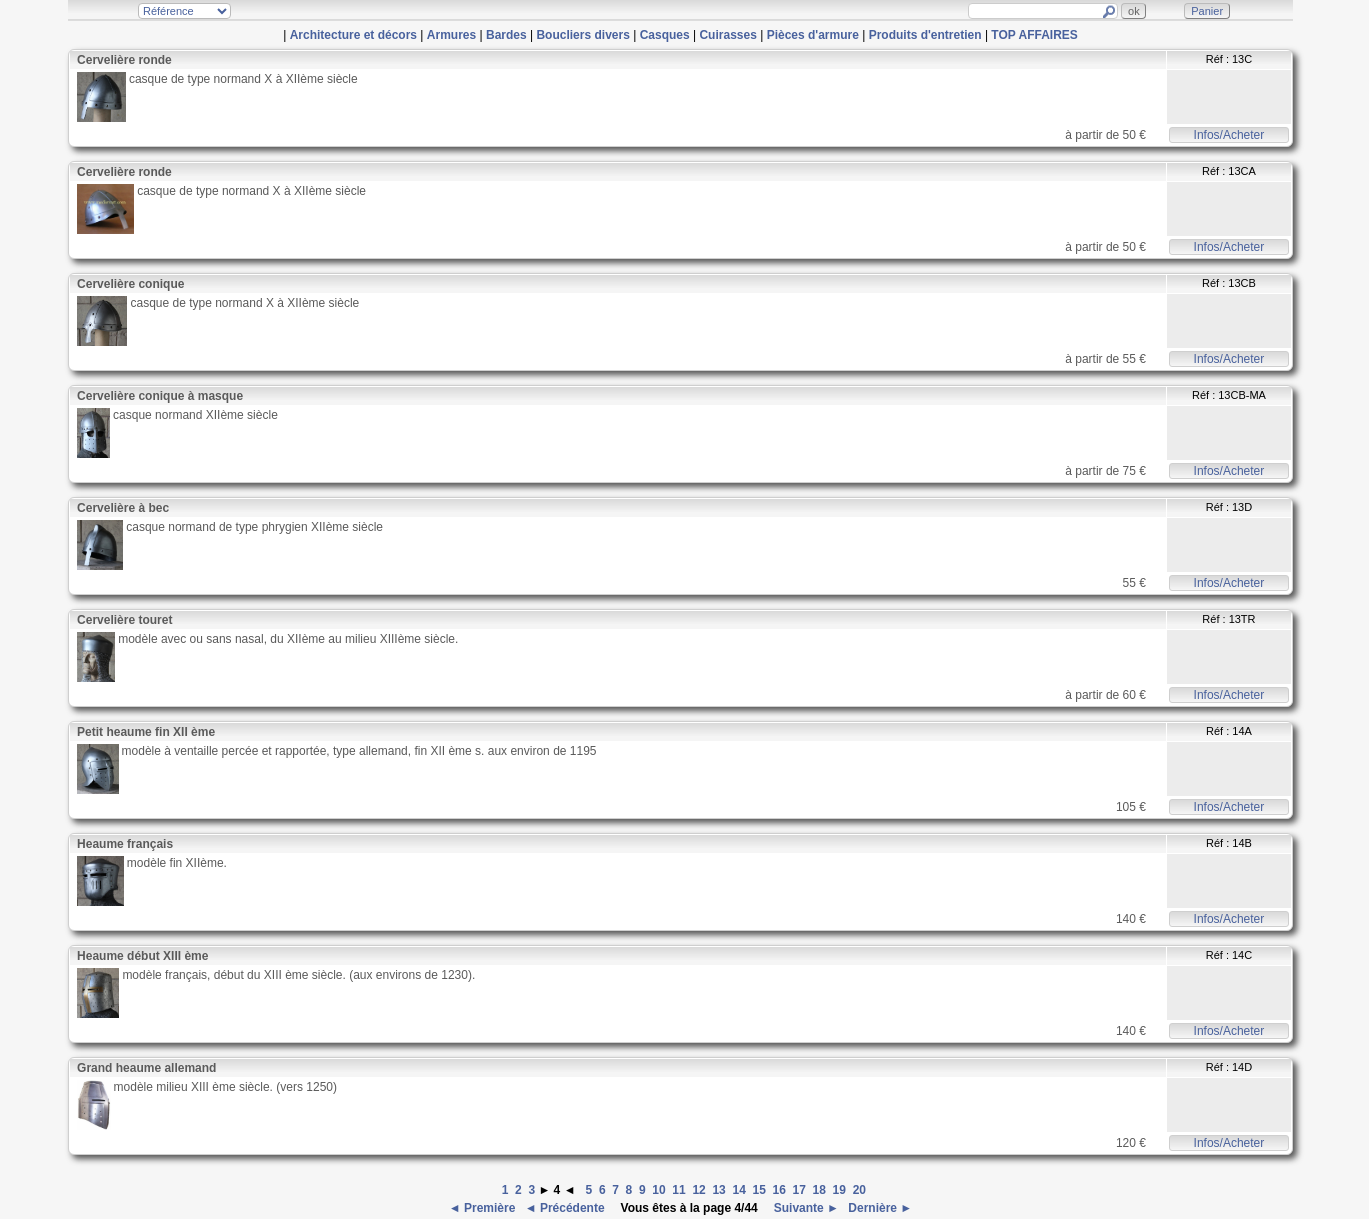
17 (799, 1190)
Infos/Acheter (1229, 135)
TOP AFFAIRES (1034, 35)
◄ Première (484, 1208)
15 (758, 1190)
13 (718, 1190)
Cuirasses (727, 35)
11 (678, 1190)
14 (738, 1190)
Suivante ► (804, 1208)
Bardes (506, 35)
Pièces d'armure (813, 35)
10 (658, 1190)
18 (819, 1190)
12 (698, 1190)
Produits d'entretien (925, 35)
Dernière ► (878, 1208)
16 (779, 1190)
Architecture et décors (353, 35)
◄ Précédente (566, 1208)
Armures (451, 35)
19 (839, 1190)
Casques (665, 35)
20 (859, 1190)
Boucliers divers (582, 35)
